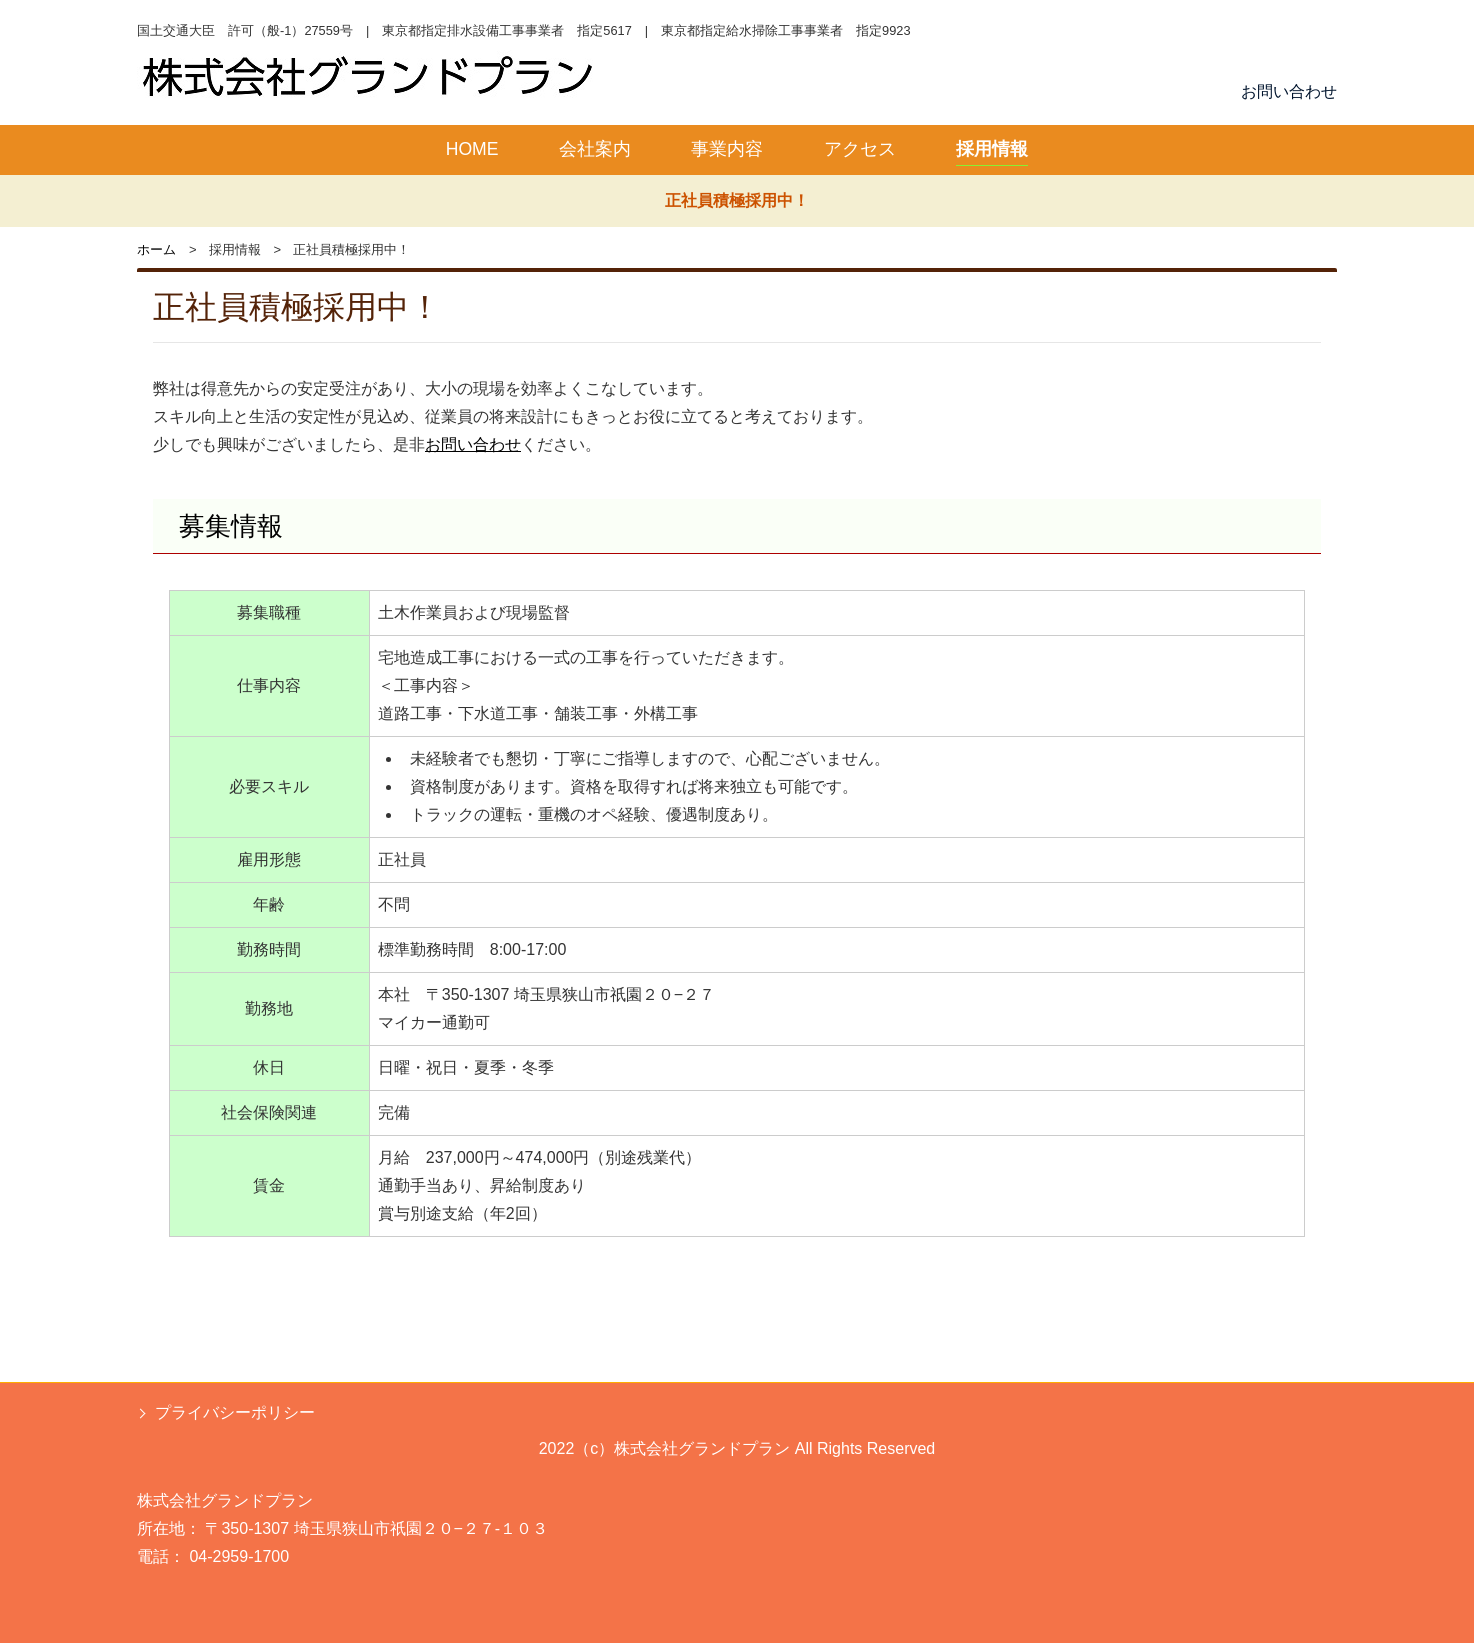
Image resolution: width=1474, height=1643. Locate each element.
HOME (472, 149)
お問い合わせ (1289, 91)
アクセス (860, 149)
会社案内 (595, 149)
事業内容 (727, 149)
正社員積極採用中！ (737, 200)
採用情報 (992, 149)
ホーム (156, 249)
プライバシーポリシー (235, 1412)
